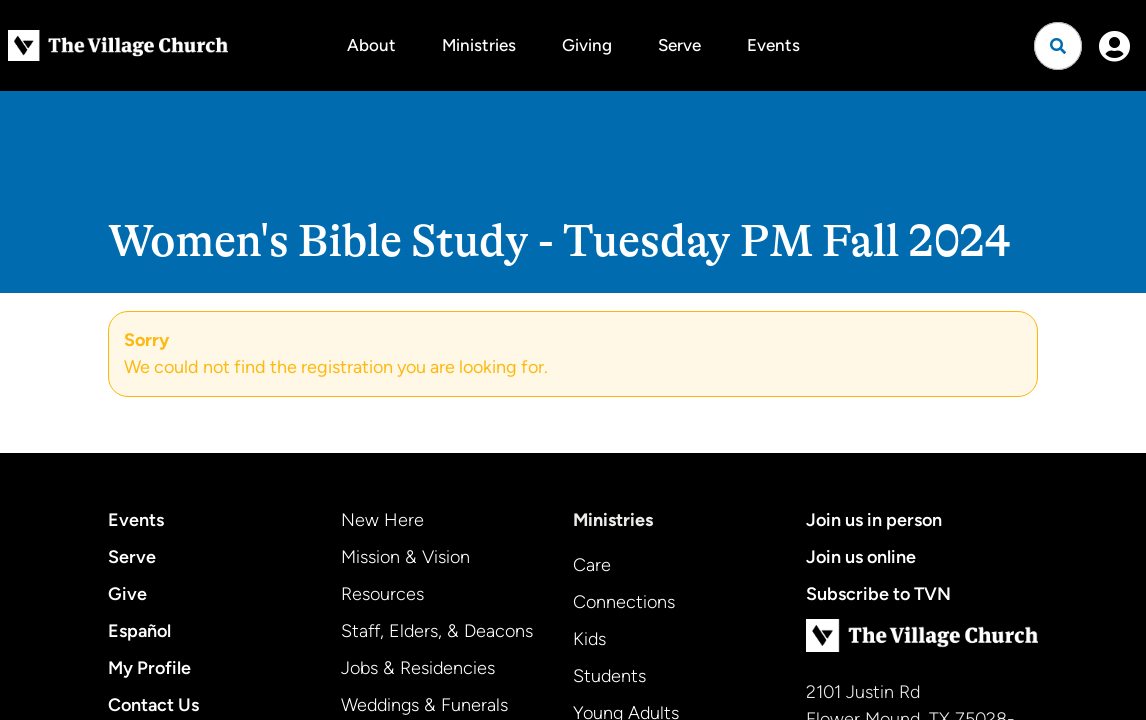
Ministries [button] (479, 45)
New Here (382, 520)
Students (609, 676)
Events (773, 45)
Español (139, 631)
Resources (382, 594)
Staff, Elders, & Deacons (437, 631)
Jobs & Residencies (418, 668)
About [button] (371, 45)
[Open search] (1058, 46)
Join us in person (874, 520)
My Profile (149, 668)
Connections (624, 602)
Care (592, 565)
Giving (587, 45)
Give (127, 594)
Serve (679, 45)
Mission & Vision (405, 557)
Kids (589, 639)
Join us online (861, 557)
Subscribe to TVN (878, 594)
